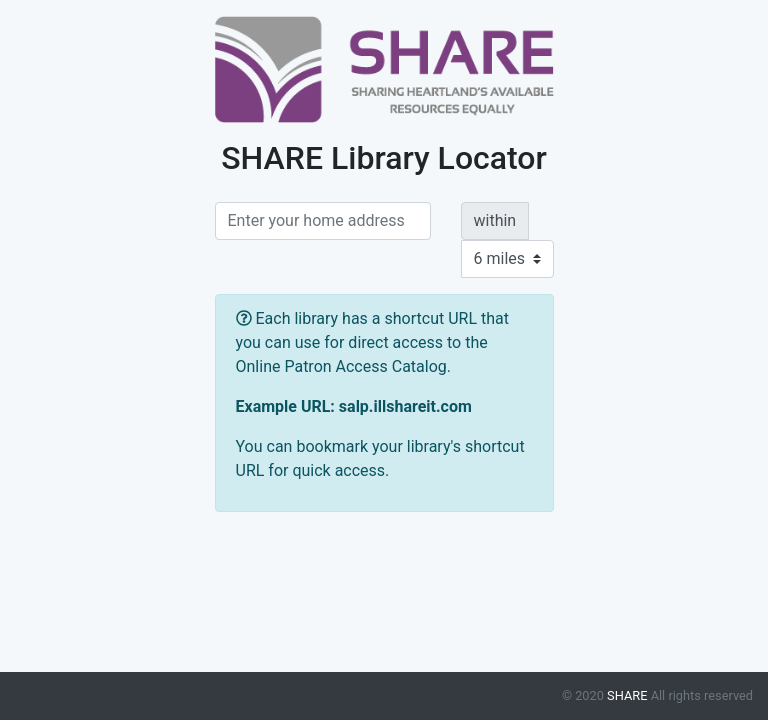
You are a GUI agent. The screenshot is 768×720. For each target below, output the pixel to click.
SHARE (627, 695)
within (495, 220)
